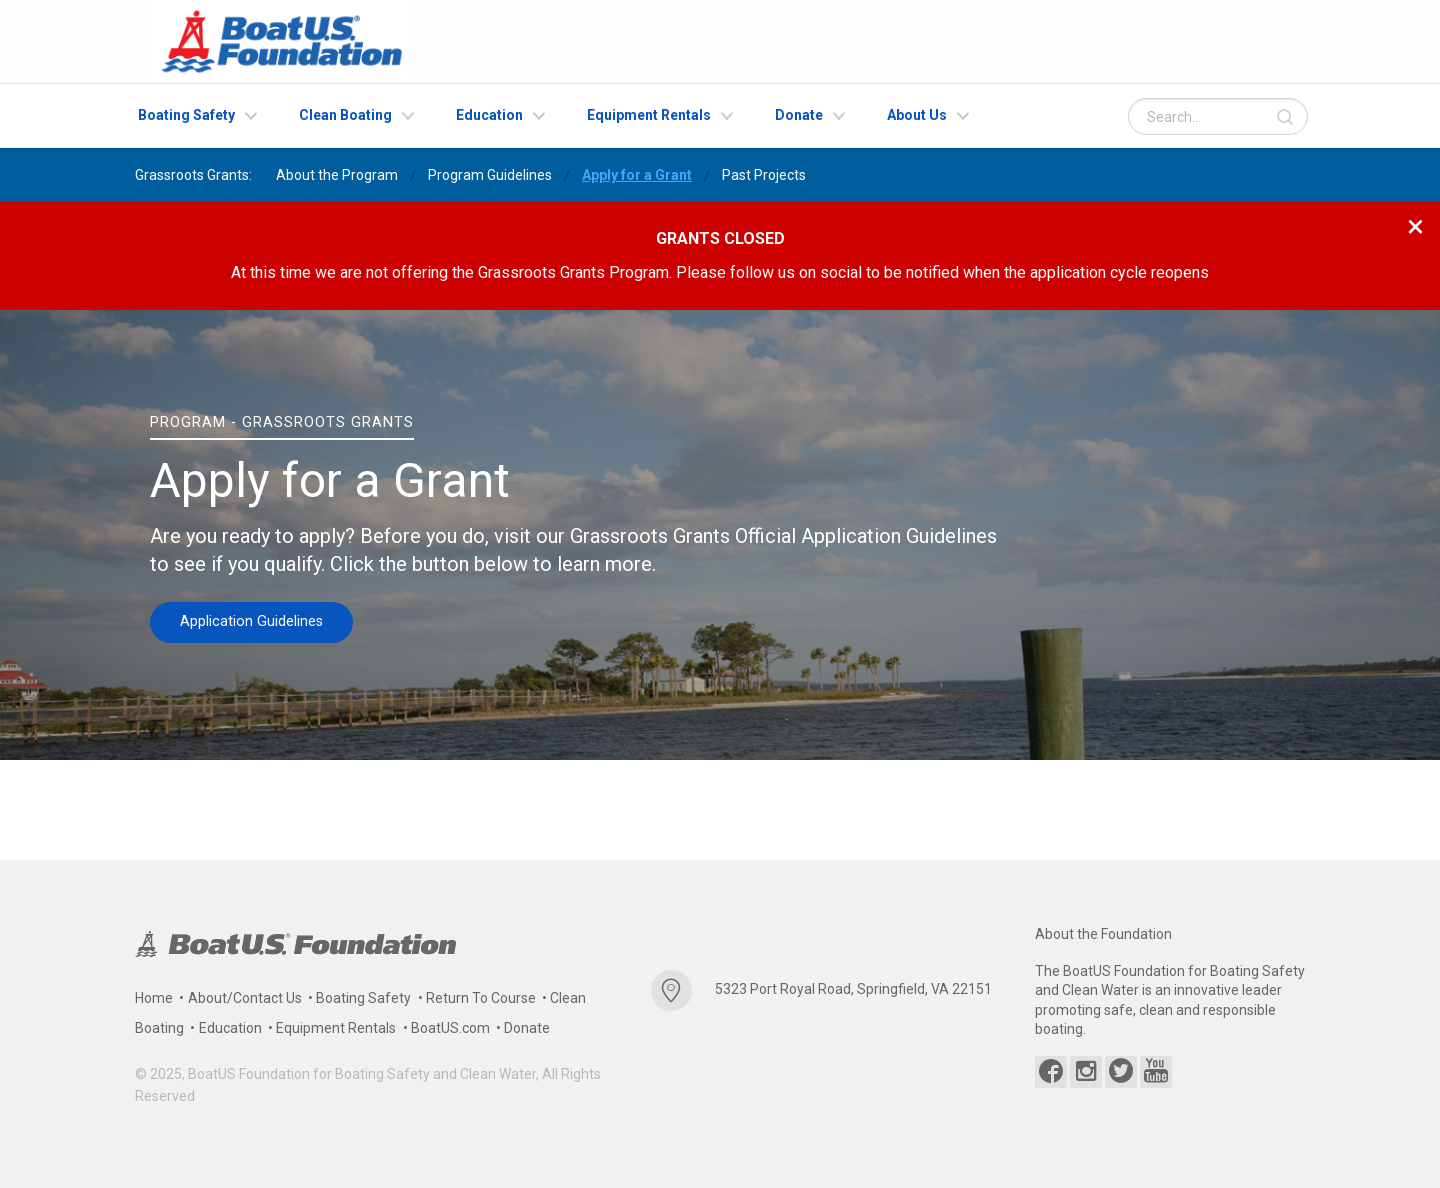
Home (154, 998)
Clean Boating (345, 115)
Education (489, 115)
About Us (917, 115)
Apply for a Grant (637, 175)
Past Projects (764, 175)
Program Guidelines (490, 175)
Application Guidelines (251, 621)
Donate (799, 115)
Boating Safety (186, 115)
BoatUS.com (450, 1028)
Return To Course (481, 998)
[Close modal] (1415, 226)
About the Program (337, 175)
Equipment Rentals (649, 115)
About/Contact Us (245, 998)
